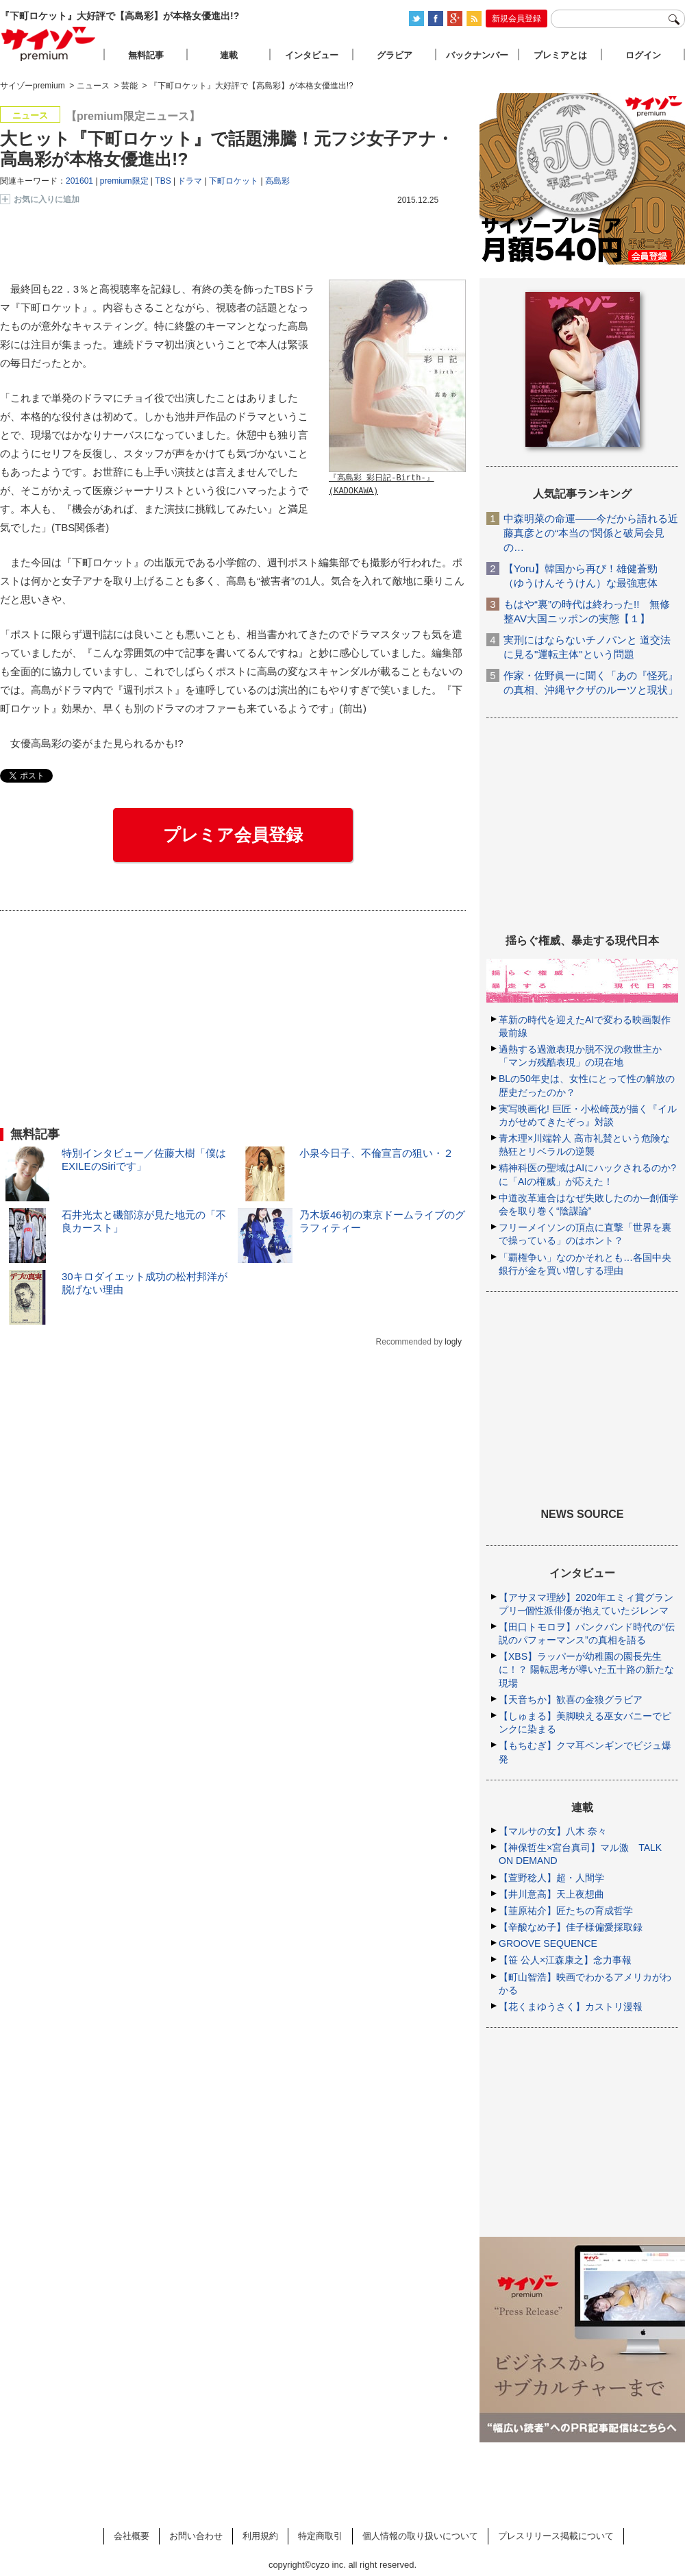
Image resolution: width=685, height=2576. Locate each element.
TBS (163, 181)
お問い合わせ (196, 2536)
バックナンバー (477, 55)
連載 (229, 55)
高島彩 (277, 181)
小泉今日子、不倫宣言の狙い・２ (376, 1153)
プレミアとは (560, 55)
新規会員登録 (516, 18)
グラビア (394, 55)
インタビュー (311, 55)
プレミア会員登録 (233, 834)
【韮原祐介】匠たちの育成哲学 (566, 1910)
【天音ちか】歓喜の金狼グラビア (571, 1699)
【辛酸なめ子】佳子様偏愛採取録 (571, 1927)
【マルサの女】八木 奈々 (553, 1831)
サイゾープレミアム (48, 43)
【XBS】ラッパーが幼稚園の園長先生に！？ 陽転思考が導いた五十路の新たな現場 (586, 1669)
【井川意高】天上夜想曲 (551, 1894)
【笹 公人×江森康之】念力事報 (565, 1959)
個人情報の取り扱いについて (420, 2536)
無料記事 (146, 55)
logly (453, 1342)
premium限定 (124, 181)
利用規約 (260, 2536)
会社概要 (131, 2536)
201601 (79, 181)
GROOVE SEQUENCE (548, 1943)
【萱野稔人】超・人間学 (551, 1877)
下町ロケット (233, 181)
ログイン (643, 55)
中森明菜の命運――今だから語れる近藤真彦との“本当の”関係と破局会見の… (590, 533)
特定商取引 (320, 2536)
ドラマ (189, 181)
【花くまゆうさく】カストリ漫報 (571, 2006)
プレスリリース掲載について (556, 2536)
